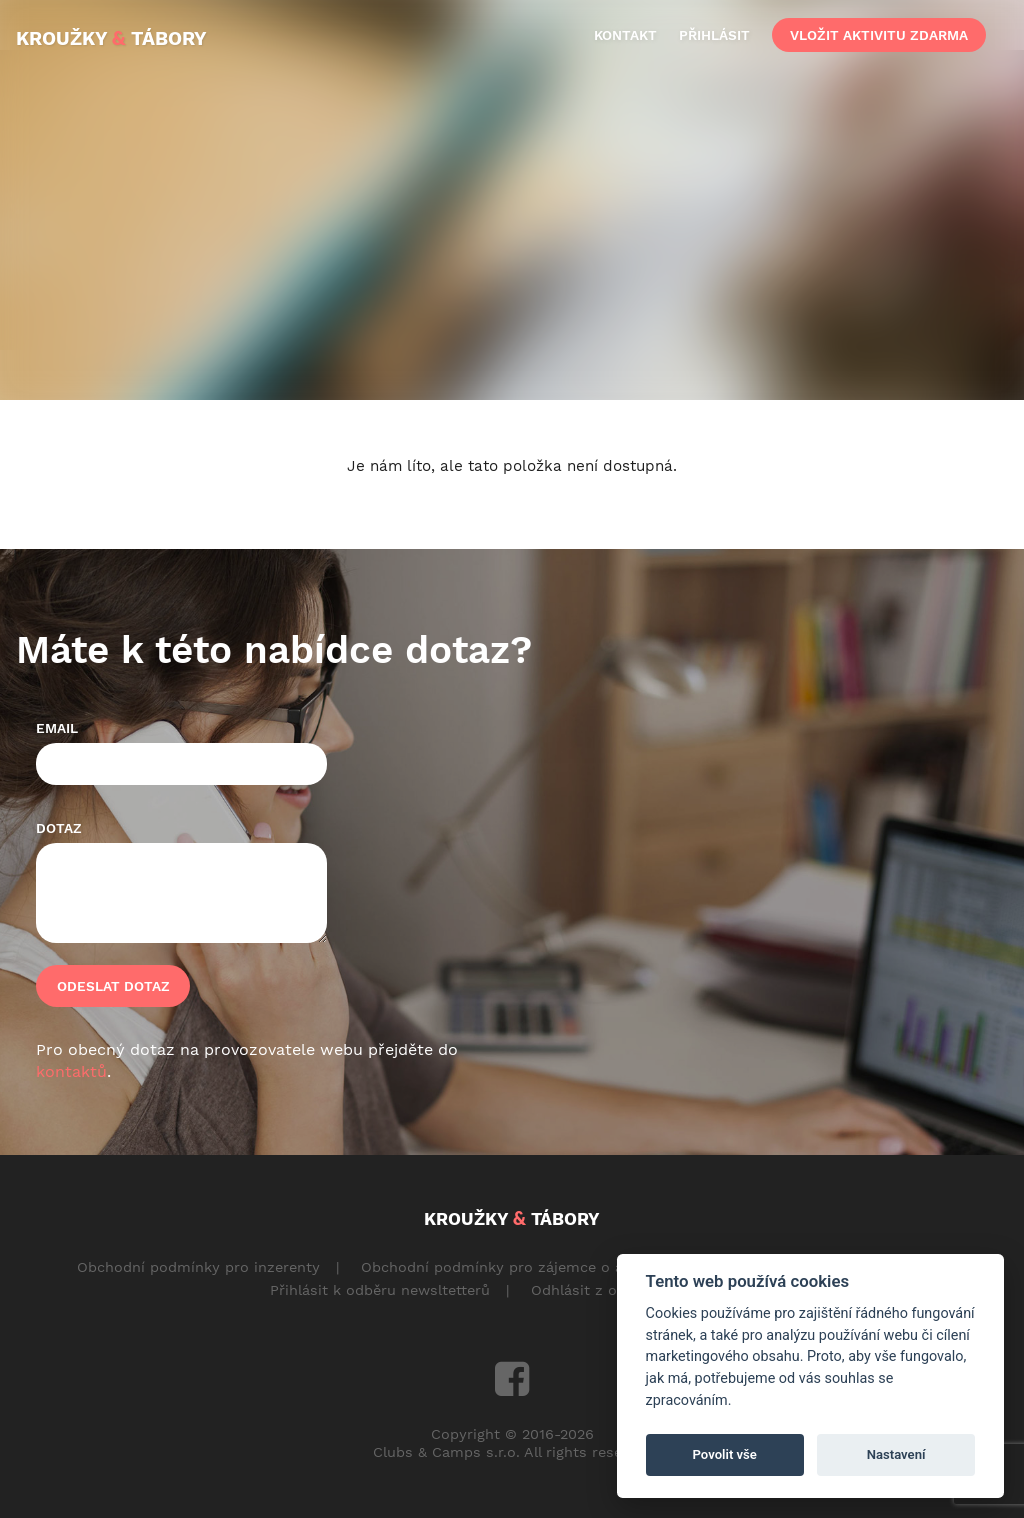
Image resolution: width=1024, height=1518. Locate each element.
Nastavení (896, 1454)
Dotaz (59, 828)
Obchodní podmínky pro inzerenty (198, 1267)
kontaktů (71, 1071)
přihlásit (714, 35)
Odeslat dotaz (113, 986)
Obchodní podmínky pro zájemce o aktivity (513, 1267)
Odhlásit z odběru (594, 1290)
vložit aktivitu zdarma (879, 35)
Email (57, 728)
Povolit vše (725, 1454)
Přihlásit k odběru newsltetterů (380, 1290)
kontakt (625, 35)
